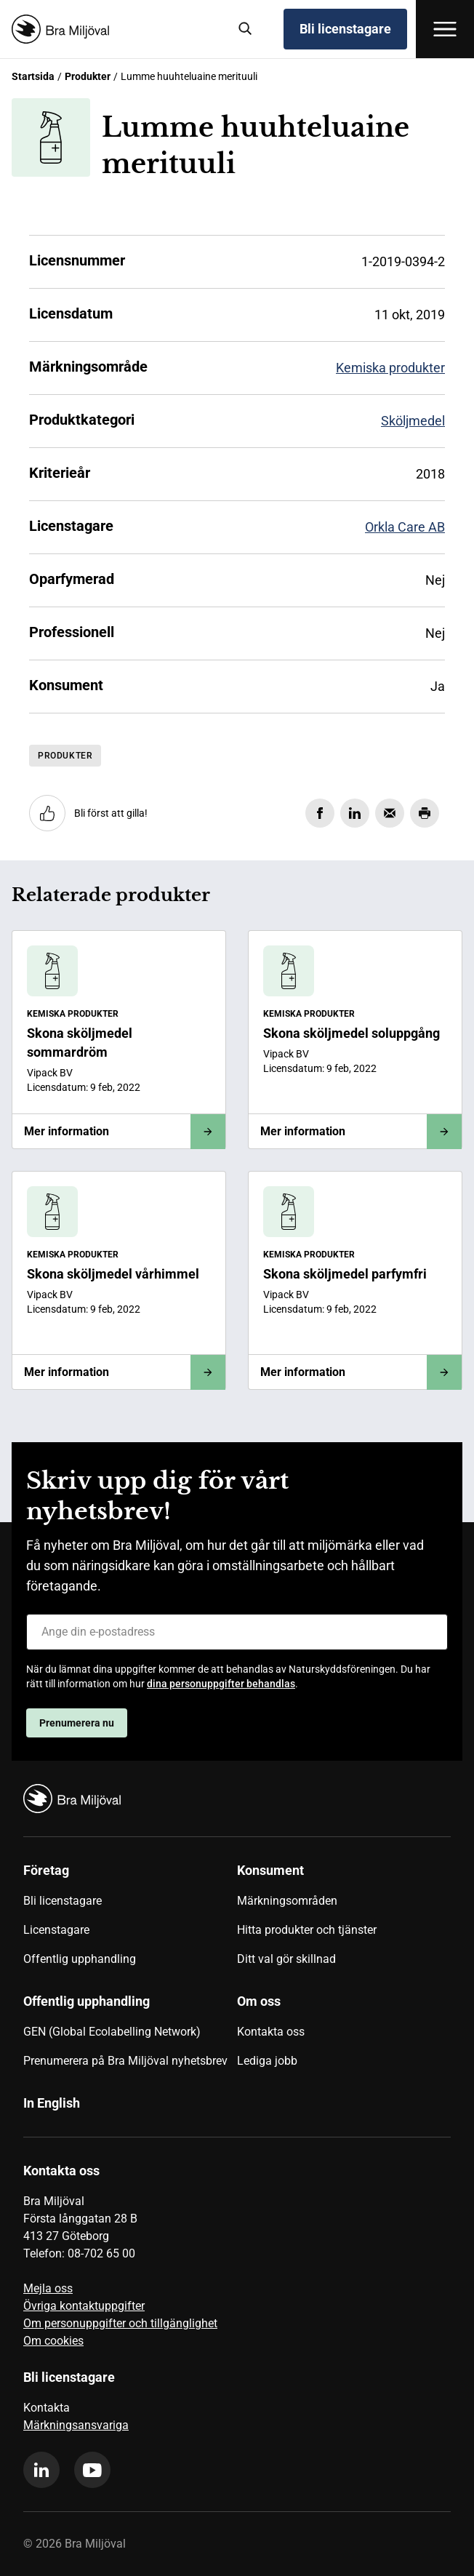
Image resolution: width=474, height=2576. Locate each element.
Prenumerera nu (76, 1723)
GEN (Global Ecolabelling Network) (112, 2032)
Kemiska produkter (390, 367)
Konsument (270, 1870)
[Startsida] (114, 29)
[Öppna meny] (445, 29)
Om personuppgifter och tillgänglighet (120, 2323)
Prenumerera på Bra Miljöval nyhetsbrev (125, 2061)
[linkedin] (41, 2470)
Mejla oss (48, 2288)
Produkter (88, 76)
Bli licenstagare (345, 28)
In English (51, 2103)
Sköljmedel (413, 420)
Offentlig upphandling (79, 1959)
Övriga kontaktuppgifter (84, 2306)
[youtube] (92, 2470)
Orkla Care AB (405, 527)
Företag (46, 1870)
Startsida (33, 76)
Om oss (259, 2001)
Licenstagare (56, 1930)
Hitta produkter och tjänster (307, 1930)
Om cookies (53, 2341)
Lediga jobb (267, 2061)
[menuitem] (130, 1920)
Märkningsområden (287, 1901)
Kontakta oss (271, 2032)
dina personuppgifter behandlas (221, 1683)
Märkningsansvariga (76, 2425)
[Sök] (246, 29)
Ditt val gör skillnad (286, 1959)
